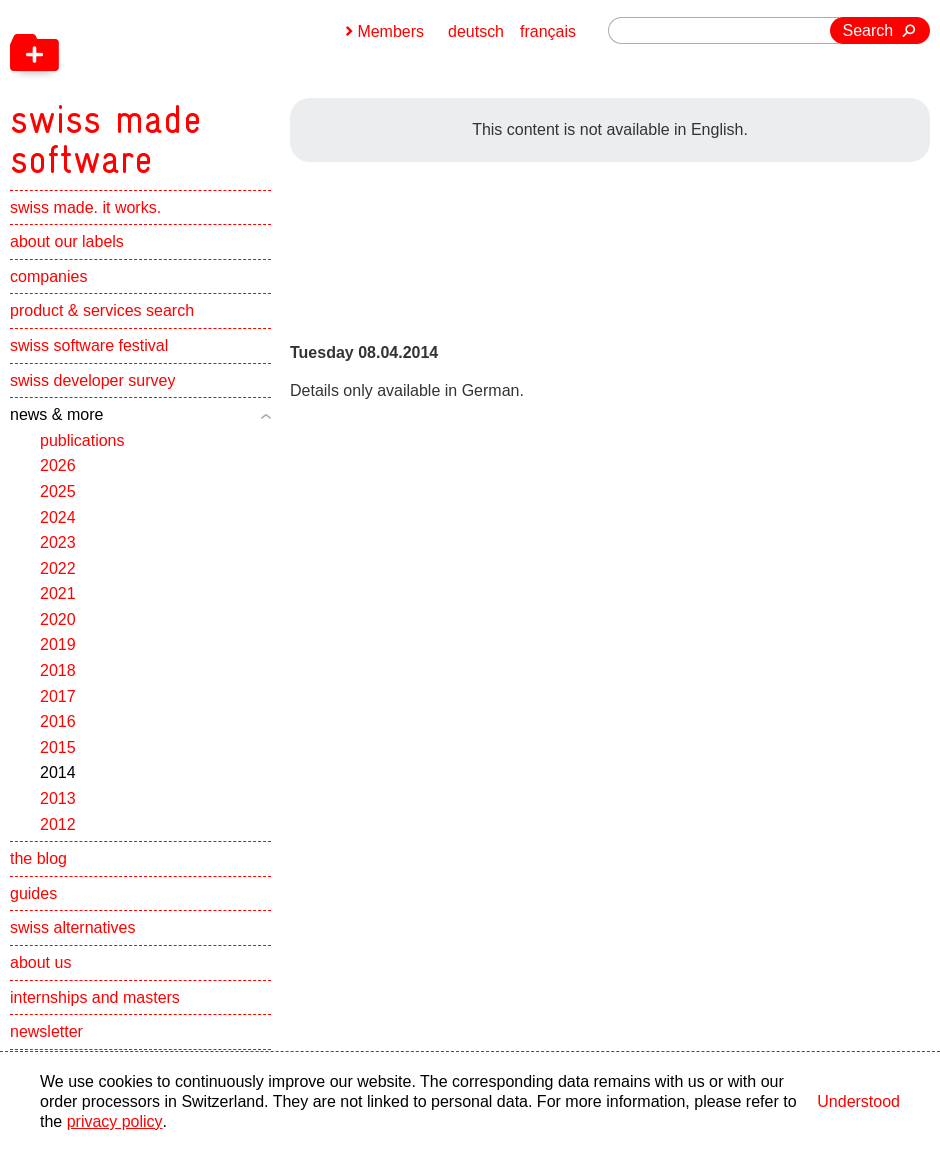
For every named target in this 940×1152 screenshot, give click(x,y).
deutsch (476, 31)
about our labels (67, 242)
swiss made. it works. (85, 207)
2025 (58, 491)
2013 (58, 798)
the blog (38, 859)
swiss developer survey (92, 380)
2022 (58, 568)
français (548, 31)
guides (33, 893)
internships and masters (95, 997)
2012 (58, 824)
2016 (58, 722)
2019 (58, 645)
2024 (58, 517)
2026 (58, 466)
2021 (58, 594)
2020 (58, 619)
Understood (858, 1101)
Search (868, 30)
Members (390, 31)
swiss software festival (89, 345)
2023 (58, 543)
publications (82, 440)
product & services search (102, 311)
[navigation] (210, 90)
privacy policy (114, 1121)
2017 (58, 696)
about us (40, 962)
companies (48, 276)
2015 (58, 747)
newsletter (46, 1032)
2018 (58, 671)
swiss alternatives (72, 928)
